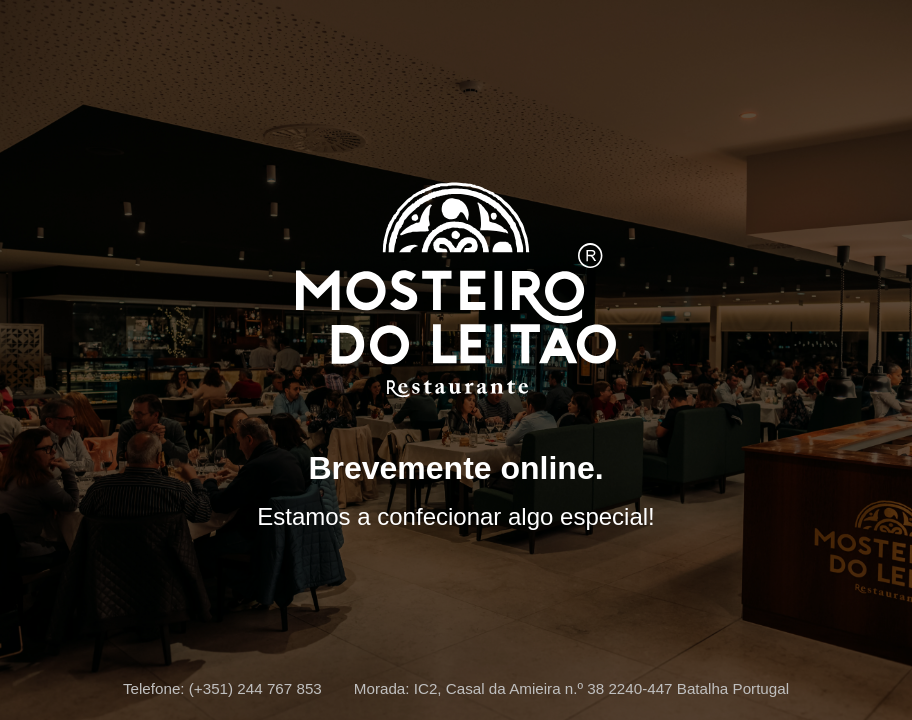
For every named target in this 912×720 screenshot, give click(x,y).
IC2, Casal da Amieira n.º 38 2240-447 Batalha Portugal (601, 688)
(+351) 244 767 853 (255, 688)
